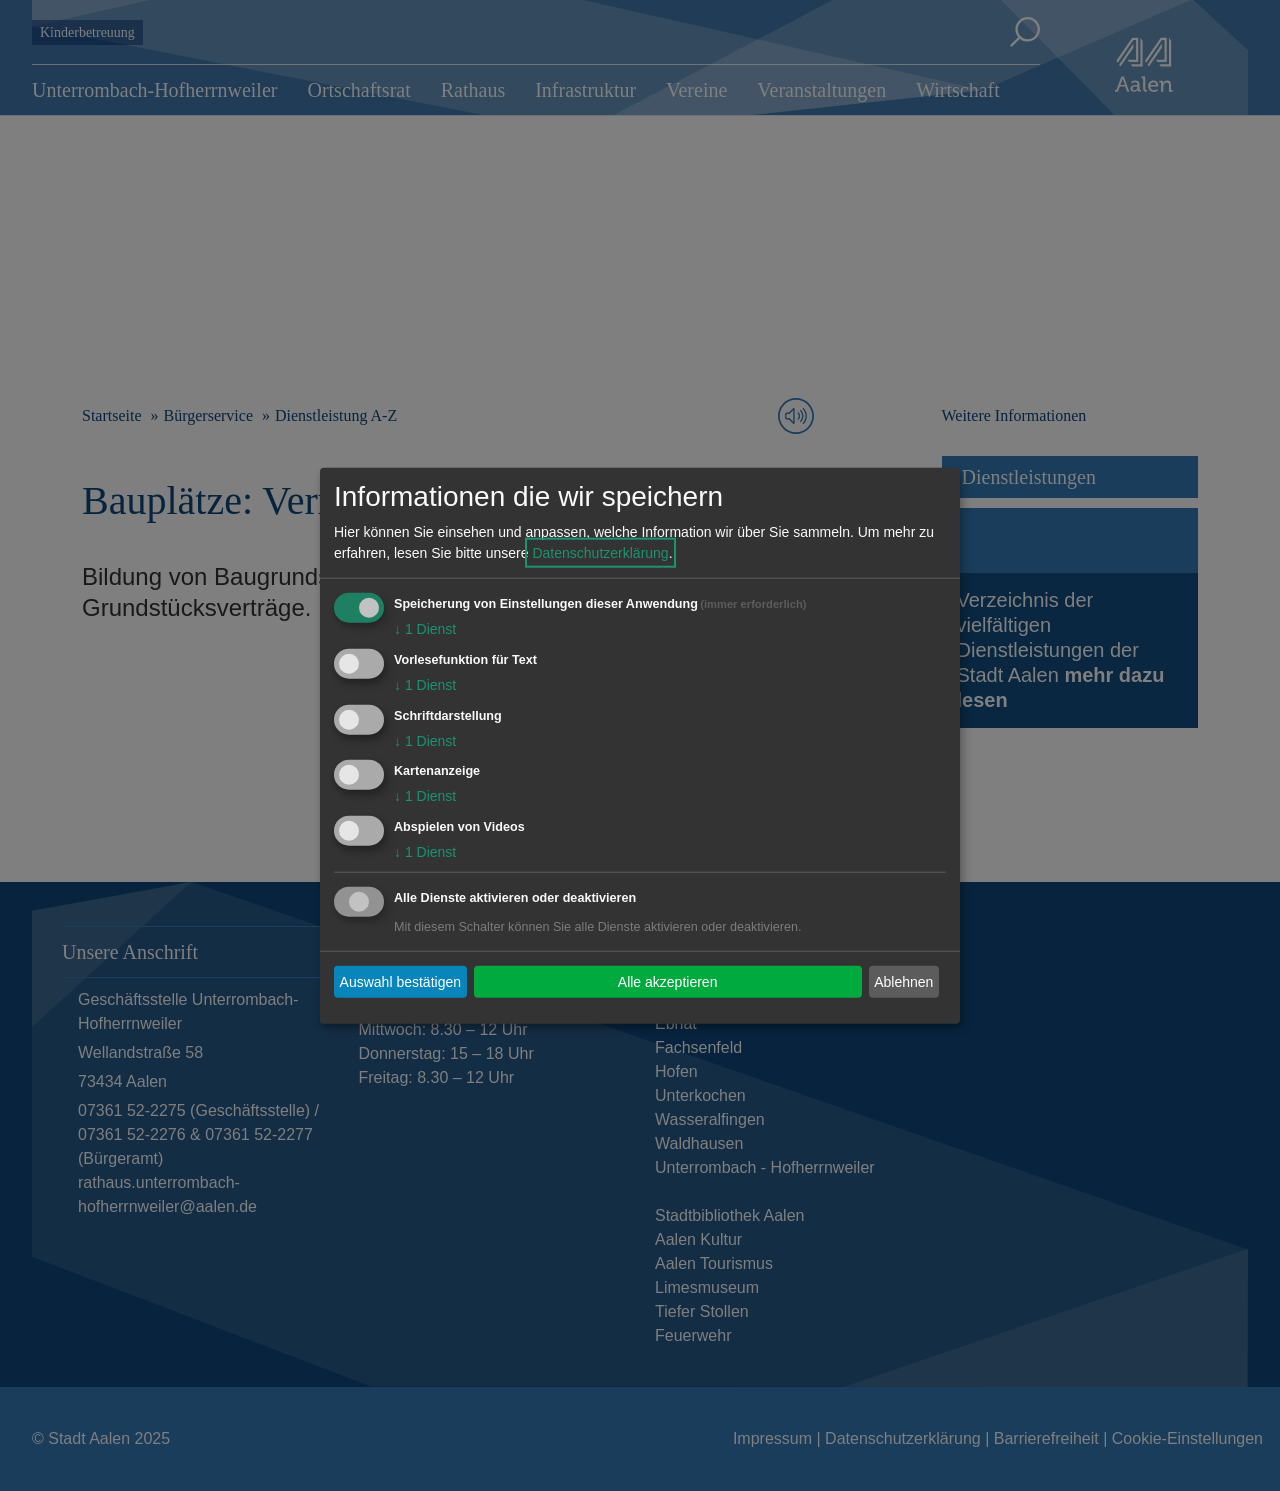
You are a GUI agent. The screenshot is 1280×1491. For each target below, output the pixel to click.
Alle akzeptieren (668, 981)
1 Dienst (425, 629)
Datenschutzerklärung (600, 553)
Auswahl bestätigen (400, 981)
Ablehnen (903, 981)
